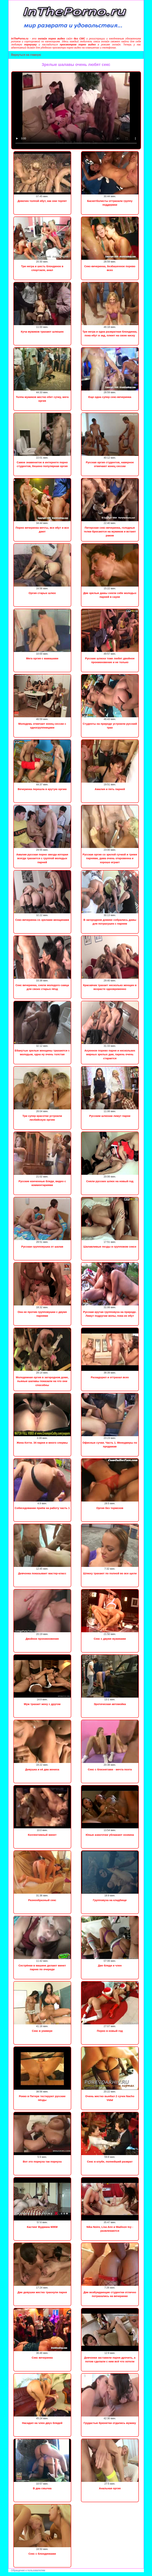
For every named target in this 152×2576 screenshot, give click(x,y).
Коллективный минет (42, 1834)
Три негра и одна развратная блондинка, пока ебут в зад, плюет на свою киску (109, 333)
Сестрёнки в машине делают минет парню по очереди (42, 1967)
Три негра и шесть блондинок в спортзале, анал (42, 268)
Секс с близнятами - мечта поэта (110, 1769)
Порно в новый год (110, 2030)
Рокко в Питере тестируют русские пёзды (42, 2098)
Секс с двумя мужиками (110, 1638)
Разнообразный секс (42, 1900)
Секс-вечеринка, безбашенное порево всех (109, 268)
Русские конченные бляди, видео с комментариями (42, 1183)
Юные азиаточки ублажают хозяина (110, 1834)
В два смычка (42, 2488)
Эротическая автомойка (110, 1704)
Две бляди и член (110, 1965)
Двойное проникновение (42, 1638)
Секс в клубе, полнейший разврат (109, 2161)
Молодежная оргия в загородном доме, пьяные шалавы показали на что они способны (42, 1381)
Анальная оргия (110, 2488)
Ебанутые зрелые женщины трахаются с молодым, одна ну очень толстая (42, 1052)
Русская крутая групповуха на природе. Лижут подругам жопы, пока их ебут (109, 1313)
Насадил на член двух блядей (42, 2422)
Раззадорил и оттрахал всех (110, 1377)
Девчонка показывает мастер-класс (42, 1573)
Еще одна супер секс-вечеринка (109, 396)
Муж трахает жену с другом (42, 1704)
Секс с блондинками (42, 2553)
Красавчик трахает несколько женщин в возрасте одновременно (109, 987)
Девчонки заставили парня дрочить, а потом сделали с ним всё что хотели (110, 2359)
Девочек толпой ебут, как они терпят (42, 200)
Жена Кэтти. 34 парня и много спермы (42, 1442)
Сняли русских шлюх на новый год (109, 1181)
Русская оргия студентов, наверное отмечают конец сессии (110, 464)
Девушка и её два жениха (42, 1769)
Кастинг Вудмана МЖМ (42, 2226)
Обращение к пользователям (28, 2570)
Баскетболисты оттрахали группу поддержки (109, 202)
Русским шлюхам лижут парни (109, 1115)
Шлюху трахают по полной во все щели (110, 1573)
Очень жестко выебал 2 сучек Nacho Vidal (109, 2098)
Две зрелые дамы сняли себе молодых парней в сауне (109, 594)
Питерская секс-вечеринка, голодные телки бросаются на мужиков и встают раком (110, 531)
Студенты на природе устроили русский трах (110, 725)
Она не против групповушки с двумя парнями (42, 1313)
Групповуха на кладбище (110, 1900)
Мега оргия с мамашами (42, 658)
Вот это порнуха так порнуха (42, 2161)
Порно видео (8, 2574)
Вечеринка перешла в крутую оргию (42, 789)
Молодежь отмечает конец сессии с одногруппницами (42, 725)
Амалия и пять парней (110, 789)
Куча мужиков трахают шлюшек (42, 331)
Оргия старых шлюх (42, 593)
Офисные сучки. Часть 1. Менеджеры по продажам (109, 1444)
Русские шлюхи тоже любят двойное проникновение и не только (109, 660)
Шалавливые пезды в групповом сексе (109, 1246)
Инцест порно (50, 2574)
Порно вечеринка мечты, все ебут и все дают (42, 529)
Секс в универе (42, 2030)
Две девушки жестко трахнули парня (42, 2292)
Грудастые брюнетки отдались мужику (110, 2422)
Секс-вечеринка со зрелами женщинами (42, 919)
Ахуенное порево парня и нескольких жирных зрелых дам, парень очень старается (109, 1054)
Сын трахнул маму (28, 2574)
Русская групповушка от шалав (42, 1246)
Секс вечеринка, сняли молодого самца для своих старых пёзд (42, 987)
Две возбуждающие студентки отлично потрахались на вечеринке (110, 2294)
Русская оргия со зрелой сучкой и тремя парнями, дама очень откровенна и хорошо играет (110, 858)
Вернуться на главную (26, 54)
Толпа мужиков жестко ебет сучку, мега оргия (42, 398)
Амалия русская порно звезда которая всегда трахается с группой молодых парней (42, 858)
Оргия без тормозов (109, 1508)
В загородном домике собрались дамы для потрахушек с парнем (109, 921)
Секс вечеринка (42, 2357)
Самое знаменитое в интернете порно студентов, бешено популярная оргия (42, 464)
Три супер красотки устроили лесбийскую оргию (42, 1117)
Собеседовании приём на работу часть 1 (42, 1508)
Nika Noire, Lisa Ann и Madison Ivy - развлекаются (110, 2228)
